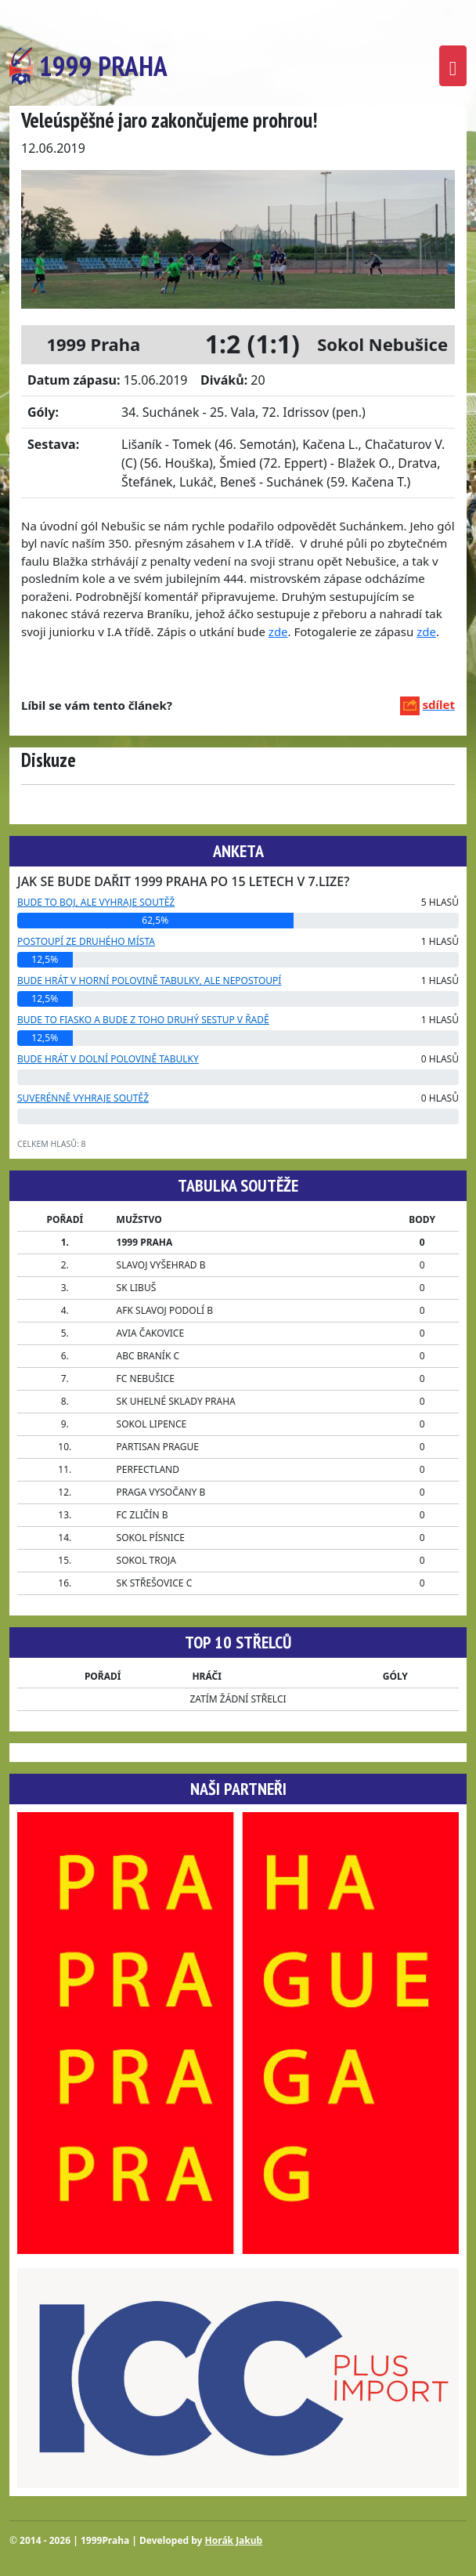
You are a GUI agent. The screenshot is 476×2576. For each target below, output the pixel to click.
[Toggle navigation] (453, 65)
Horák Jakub (234, 2540)
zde (278, 631)
